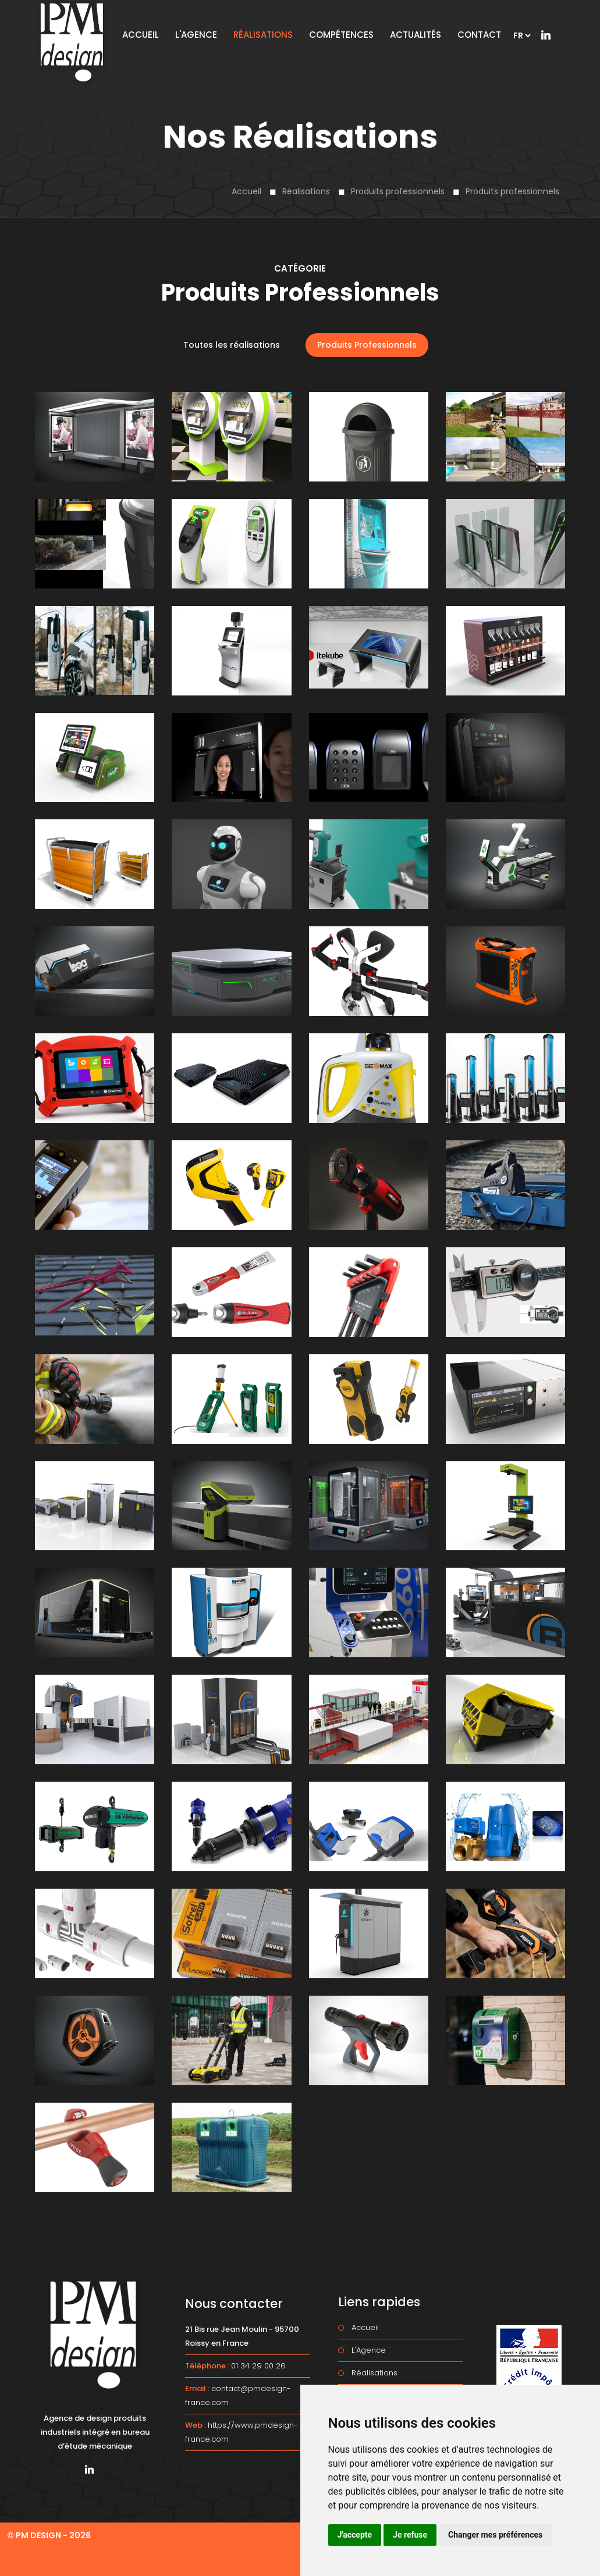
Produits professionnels (398, 191)
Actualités (415, 34)
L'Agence (196, 34)
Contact (479, 34)
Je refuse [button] (410, 2534)
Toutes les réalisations (231, 345)
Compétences (341, 34)
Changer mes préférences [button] (495, 2534)
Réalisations (306, 191)
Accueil (246, 191)
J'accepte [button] (355, 2534)
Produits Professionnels (367, 345)
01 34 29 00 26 (258, 2365)
